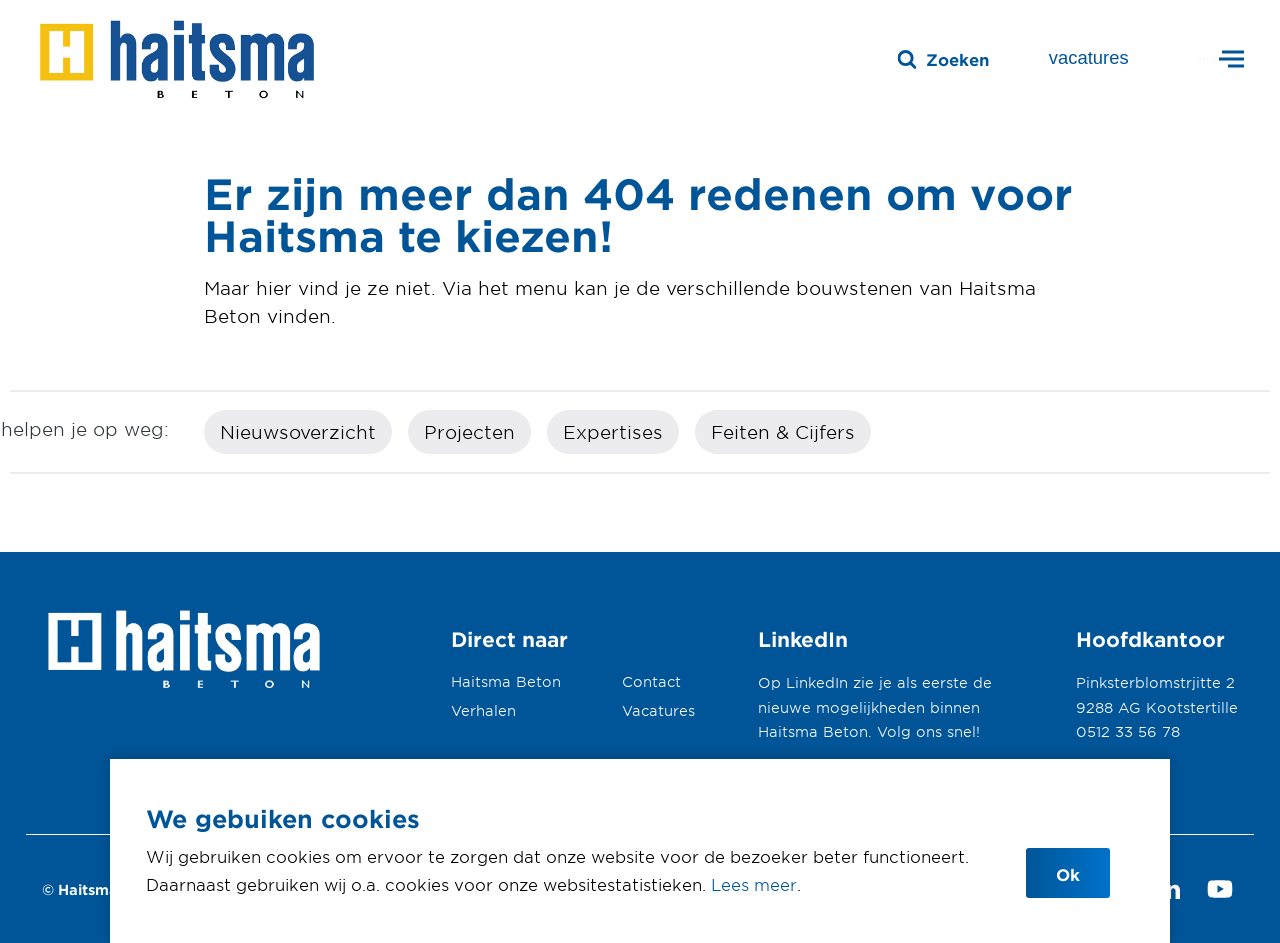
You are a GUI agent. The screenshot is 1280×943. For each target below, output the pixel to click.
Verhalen (483, 710)
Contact (651, 681)
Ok (1068, 874)
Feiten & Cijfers (783, 432)
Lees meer (754, 884)
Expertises (613, 432)
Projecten (469, 432)
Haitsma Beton (506, 681)
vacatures (1089, 57)
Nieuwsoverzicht (298, 432)
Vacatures (658, 710)
